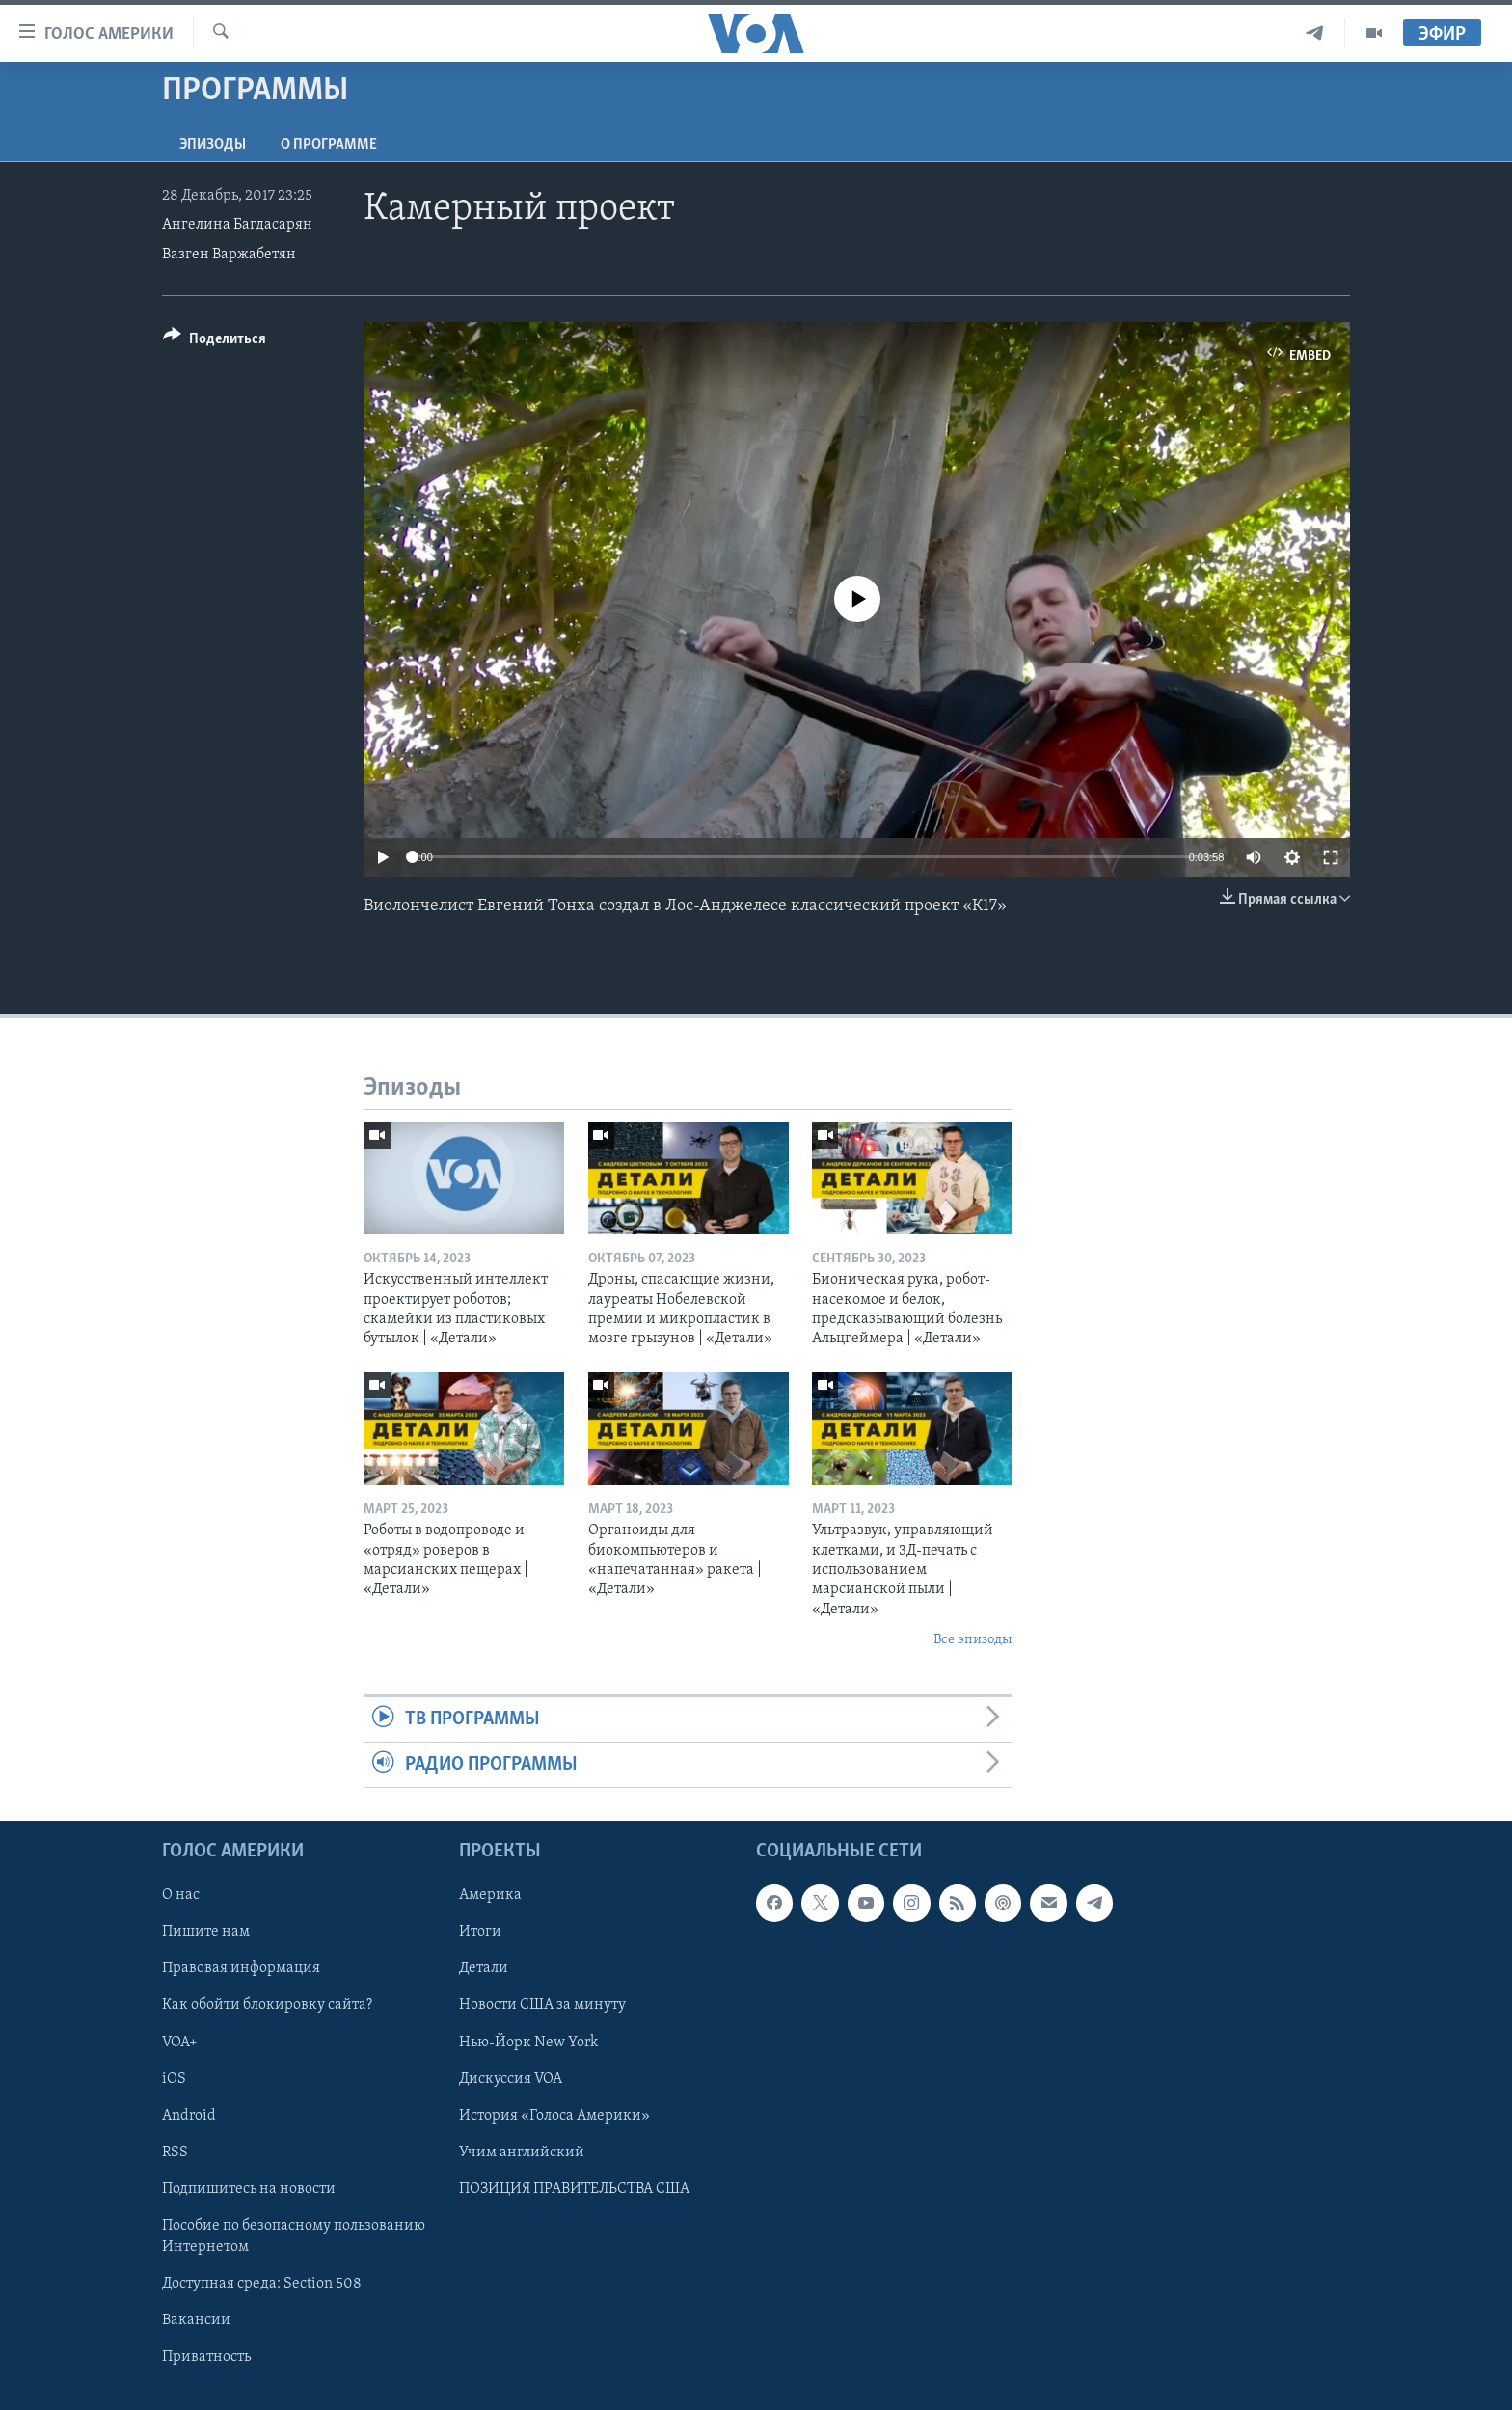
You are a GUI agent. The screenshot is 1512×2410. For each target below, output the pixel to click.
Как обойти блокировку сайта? (267, 2006)
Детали (483, 1969)
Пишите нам (206, 1932)
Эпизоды (212, 144)
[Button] (214, 342)
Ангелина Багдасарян (237, 224)
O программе (329, 144)
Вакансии (196, 2320)
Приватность (206, 2357)
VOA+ (180, 2042)
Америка (490, 1896)
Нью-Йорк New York (528, 2042)
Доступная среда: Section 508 (262, 2283)
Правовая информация (241, 1969)
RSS (175, 2152)
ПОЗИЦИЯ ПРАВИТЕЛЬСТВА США (574, 2189)
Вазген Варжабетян (229, 254)
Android (189, 2116)
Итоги (480, 1932)
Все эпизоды (972, 1640)
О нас (181, 1896)
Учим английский (521, 2152)
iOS (174, 2079)
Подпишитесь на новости (249, 2189)
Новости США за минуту (542, 2006)
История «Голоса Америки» (554, 2116)
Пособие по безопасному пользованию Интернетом (293, 2236)
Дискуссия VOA (510, 2079)
